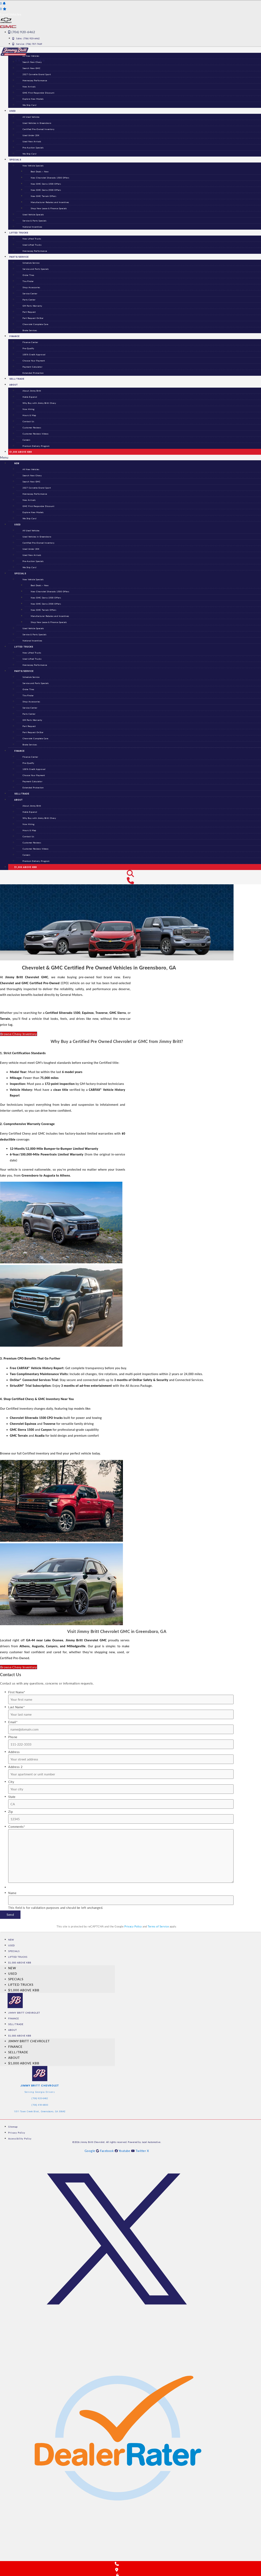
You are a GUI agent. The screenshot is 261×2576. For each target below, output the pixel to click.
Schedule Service (31, 263)
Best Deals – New (40, 171)
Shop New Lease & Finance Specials (49, 208)
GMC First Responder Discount (38, 92)
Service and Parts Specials (36, 269)
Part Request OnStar (33, 318)
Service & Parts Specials (34, 220)
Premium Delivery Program (36, 446)
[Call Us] (117, 2563)
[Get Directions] (116, 2569)
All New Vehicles (31, 469)
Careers (26, 440)
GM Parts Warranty (32, 306)
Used (12, 111)
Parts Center (29, 299)
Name (12, 1892)
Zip (10, 1811)
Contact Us (28, 421)
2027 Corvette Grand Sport (37, 74)
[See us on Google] (92, 2151)
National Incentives (32, 227)
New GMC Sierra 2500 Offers (46, 190)
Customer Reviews (32, 427)
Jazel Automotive (151, 2142)
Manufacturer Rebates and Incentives (50, 202)
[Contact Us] (130, 880)
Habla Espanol (30, 397)
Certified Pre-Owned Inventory (38, 129)
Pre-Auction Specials (33, 147)
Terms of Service (158, 1926)
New (16, 463)
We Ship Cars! (30, 105)
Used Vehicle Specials (33, 214)
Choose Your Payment (34, 360)
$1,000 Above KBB (20, 452)
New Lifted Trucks (32, 238)
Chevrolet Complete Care (35, 324)
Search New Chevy (32, 475)
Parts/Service (19, 256)
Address (14, 1751)
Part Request (29, 312)
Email (12, 1722)
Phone (12, 1737)
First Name (16, 1692)
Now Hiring (28, 409)
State (12, 1796)
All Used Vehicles (31, 117)
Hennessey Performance (35, 80)
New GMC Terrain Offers (43, 196)
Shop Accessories (31, 287)
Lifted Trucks (18, 232)
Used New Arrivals (32, 141)
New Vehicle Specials (33, 165)
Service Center (30, 293)
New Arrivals (29, 86)
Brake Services (30, 330)
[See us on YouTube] (127, 2151)
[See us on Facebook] (109, 2151)
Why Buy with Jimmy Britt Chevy (39, 403)
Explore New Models (33, 99)
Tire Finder (28, 281)
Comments (16, 1826)
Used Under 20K (31, 135)
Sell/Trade (21, 793)
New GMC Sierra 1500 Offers (46, 184)
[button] (130, 457)
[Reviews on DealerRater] (118, 2551)
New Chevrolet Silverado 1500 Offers (50, 177)
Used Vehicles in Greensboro (37, 123)
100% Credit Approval (34, 354)
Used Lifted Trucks (32, 245)
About (13, 384)
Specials (15, 159)
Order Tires (28, 275)
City (11, 1781)
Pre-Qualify (28, 348)
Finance (14, 336)
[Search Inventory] (130, 873)
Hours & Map (29, 415)
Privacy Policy (133, 1926)
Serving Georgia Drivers (40, 2092)
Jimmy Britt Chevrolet (24, 2013)
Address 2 (15, 1766)
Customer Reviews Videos (36, 433)
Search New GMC (31, 68)
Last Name (16, 1707)
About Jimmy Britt (32, 390)
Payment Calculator (32, 367)
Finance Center (30, 342)
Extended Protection (33, 373)
